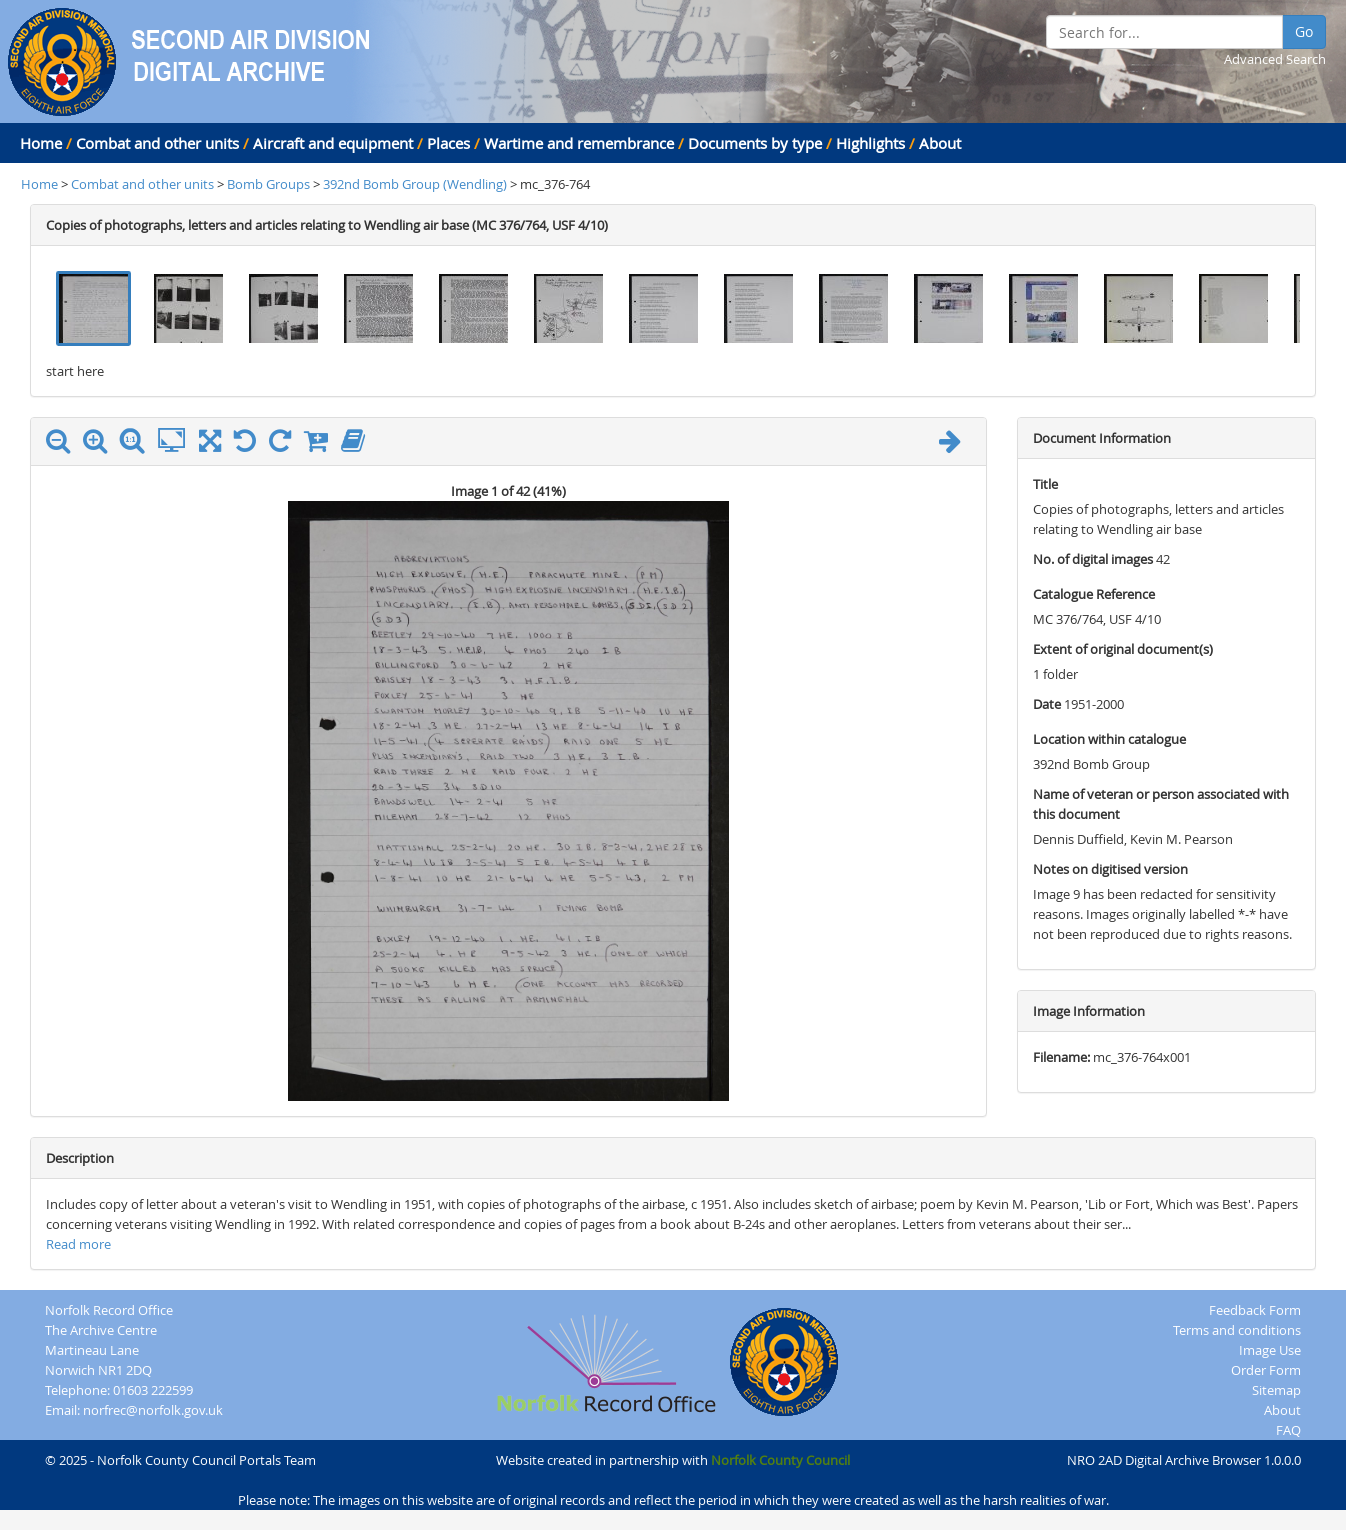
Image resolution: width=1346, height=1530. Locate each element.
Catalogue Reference (1094, 594)
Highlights (870, 143)
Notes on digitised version (1110, 869)
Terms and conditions (1237, 1330)
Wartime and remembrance (579, 143)
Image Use (1270, 1350)
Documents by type (755, 143)
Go (1304, 31)
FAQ (1288, 1430)
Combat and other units (157, 143)
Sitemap (1276, 1390)
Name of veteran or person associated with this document (1161, 804)
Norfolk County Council (780, 1460)
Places (448, 143)
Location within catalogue (1109, 739)
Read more (78, 1244)
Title (1045, 484)
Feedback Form (1255, 1310)
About (940, 143)
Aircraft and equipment (333, 143)
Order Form (1266, 1370)
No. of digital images (1093, 559)
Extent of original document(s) (1123, 649)
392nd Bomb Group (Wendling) (416, 184)
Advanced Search (1275, 59)
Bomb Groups (270, 184)
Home (41, 143)
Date (1047, 704)
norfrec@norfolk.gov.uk (153, 1410)
